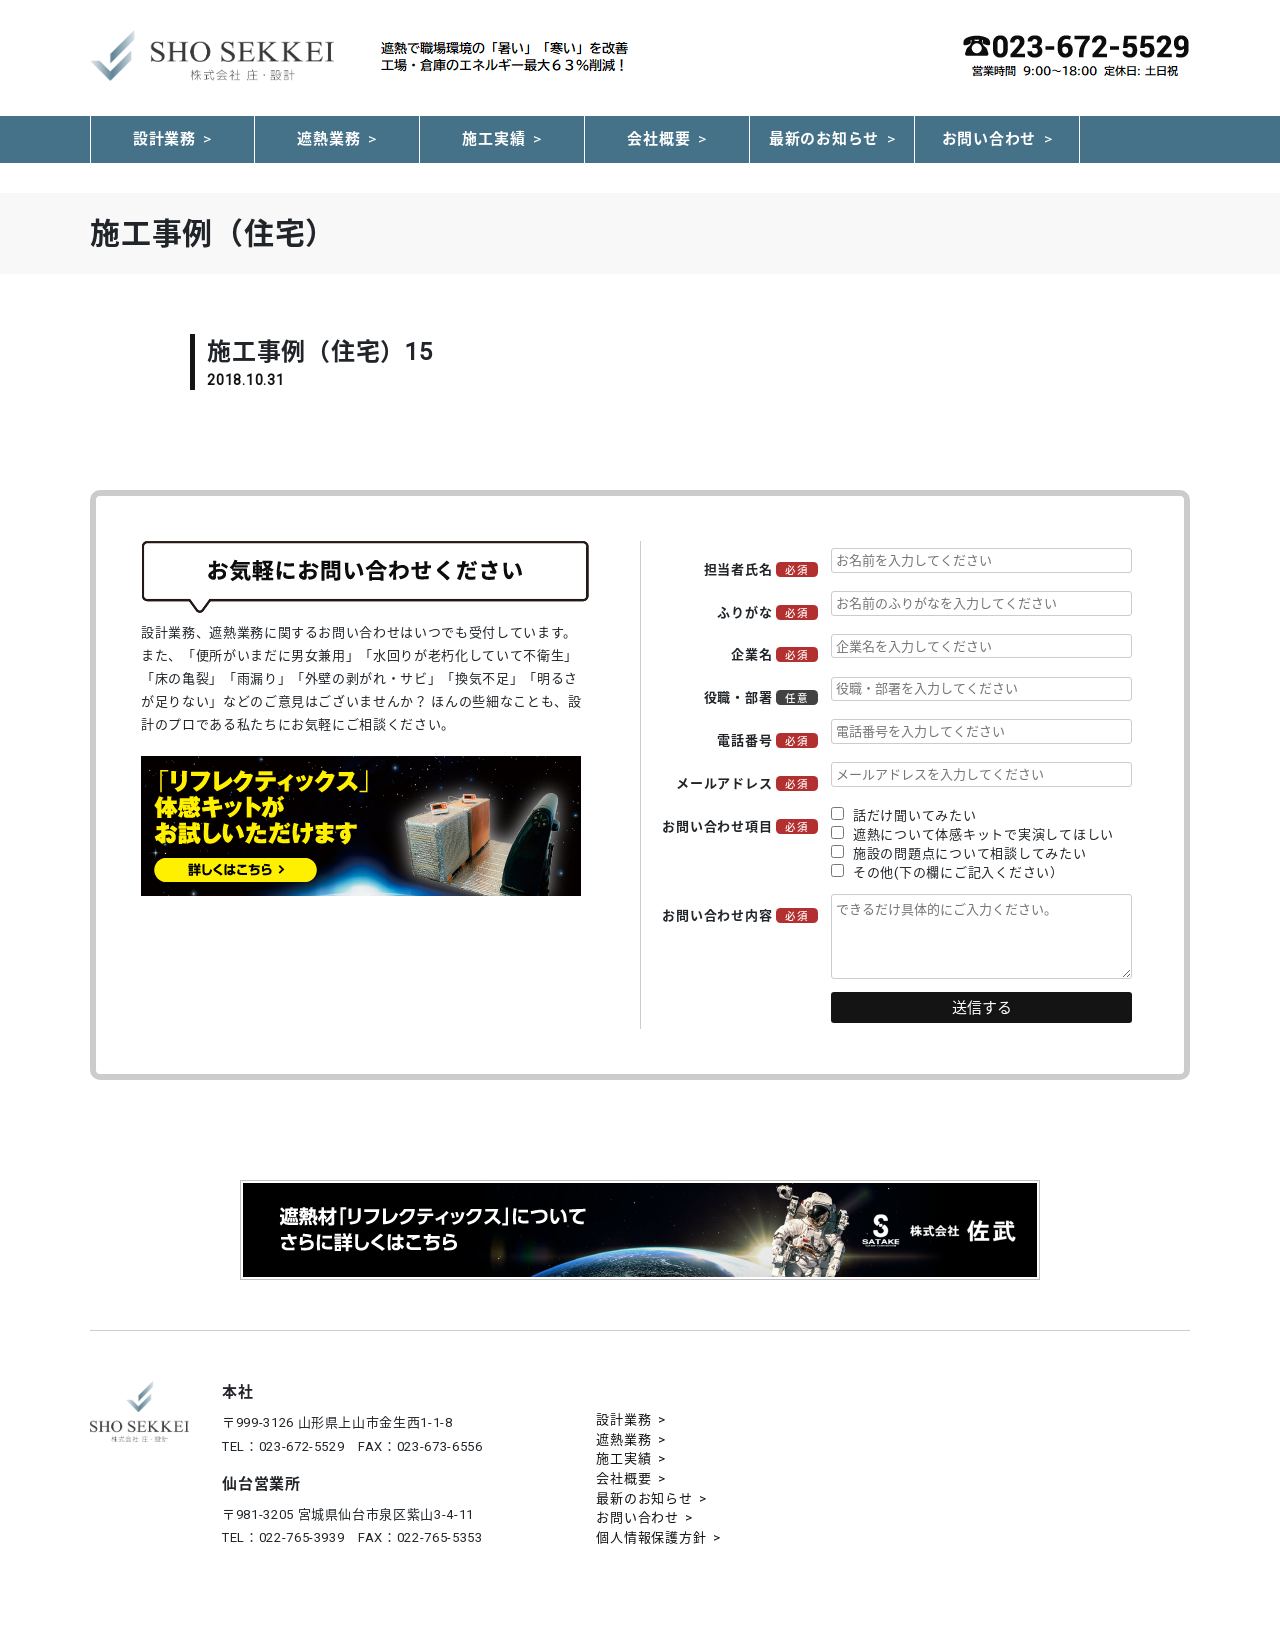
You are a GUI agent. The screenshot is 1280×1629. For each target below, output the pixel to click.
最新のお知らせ (824, 139)
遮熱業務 (328, 139)
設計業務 (164, 139)
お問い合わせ (989, 139)
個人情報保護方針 (651, 1537)
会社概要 (658, 139)
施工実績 (493, 139)
